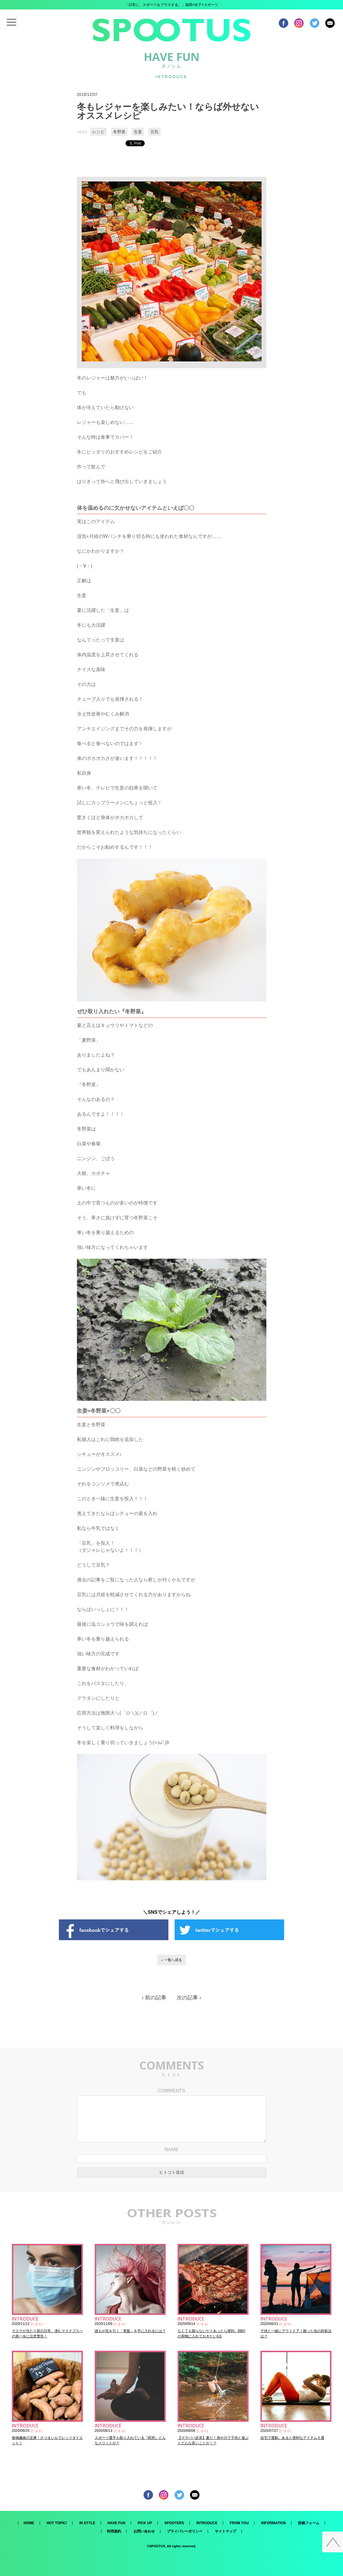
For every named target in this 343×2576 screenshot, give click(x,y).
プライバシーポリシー (184, 2531)
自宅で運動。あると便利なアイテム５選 (292, 2438)
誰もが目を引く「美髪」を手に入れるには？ (130, 2331)
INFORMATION (273, 2523)
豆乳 (154, 131)
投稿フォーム (308, 2523)
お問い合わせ (144, 2531)
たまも (36, 2324)
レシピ (98, 131)
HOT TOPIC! (56, 2523)
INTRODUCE (206, 2523)
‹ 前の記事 (154, 1997)
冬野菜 (119, 131)
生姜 (138, 131)
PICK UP (145, 2523)
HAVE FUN (116, 2523)
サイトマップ (225, 2531)
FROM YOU (239, 2523)
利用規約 (114, 2531)
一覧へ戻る (173, 1960)
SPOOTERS (174, 2523)
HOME (29, 2523)
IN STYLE (87, 2523)
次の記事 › (189, 1997)
